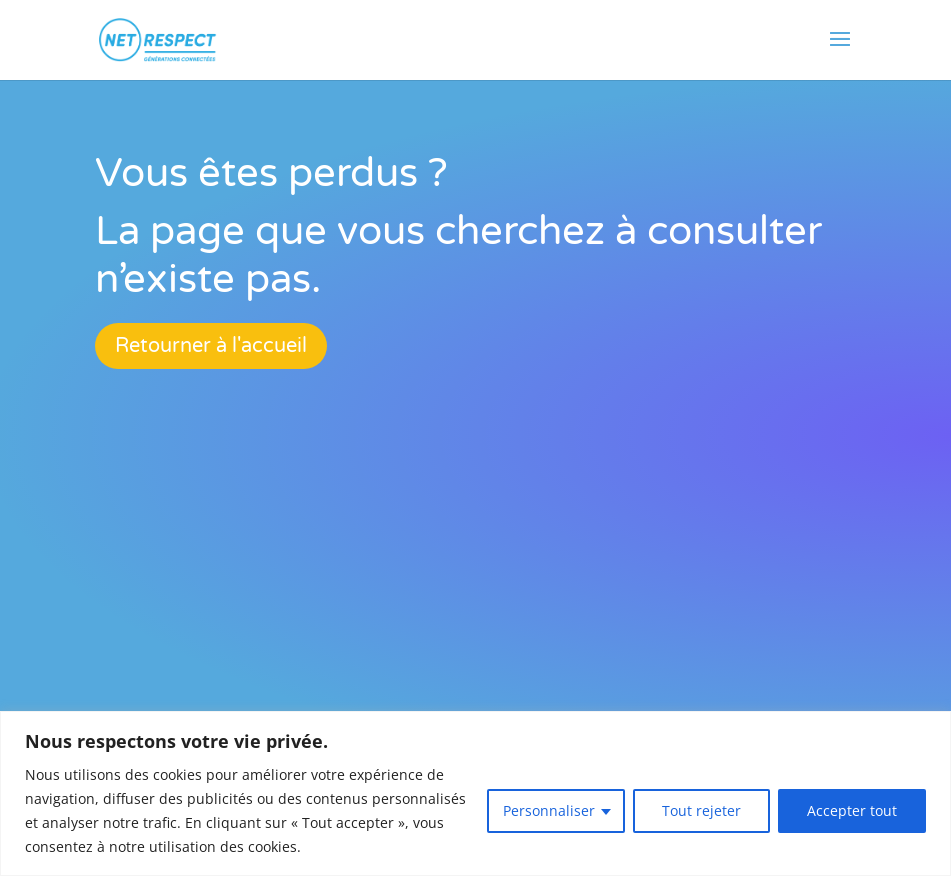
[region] (475, 793)
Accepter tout (852, 810)
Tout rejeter (701, 810)
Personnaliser (549, 810)
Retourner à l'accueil (211, 346)
